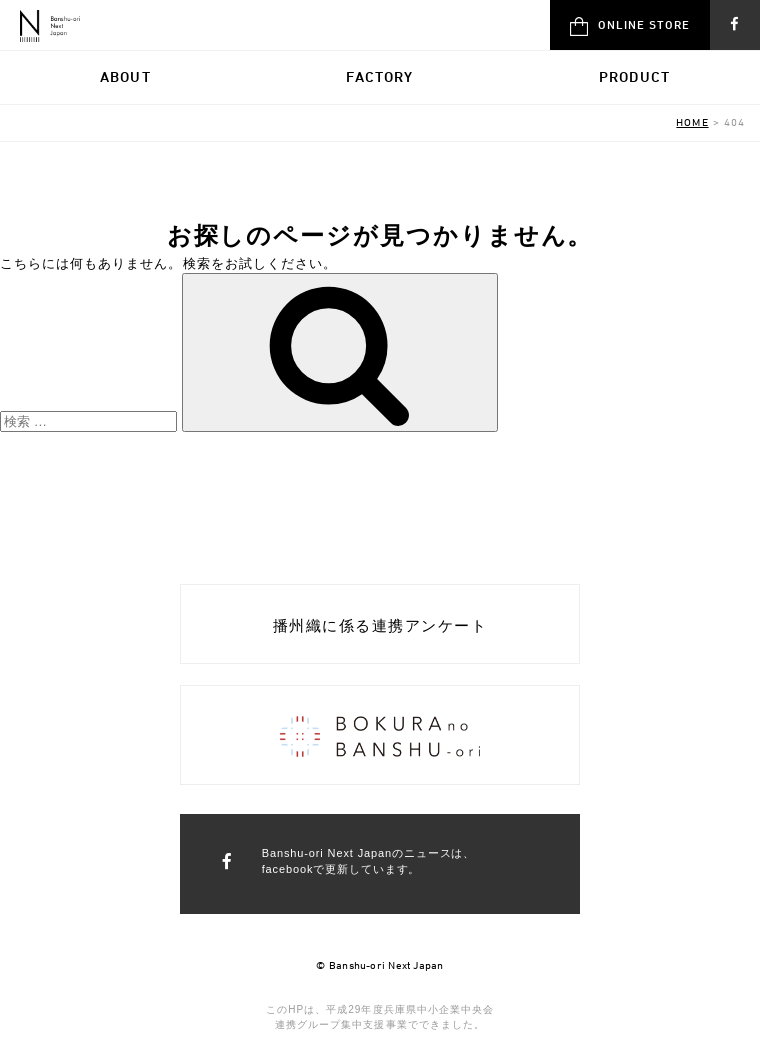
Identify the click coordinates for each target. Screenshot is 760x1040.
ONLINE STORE (630, 26)
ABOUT (125, 76)
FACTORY (379, 76)
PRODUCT (634, 76)
